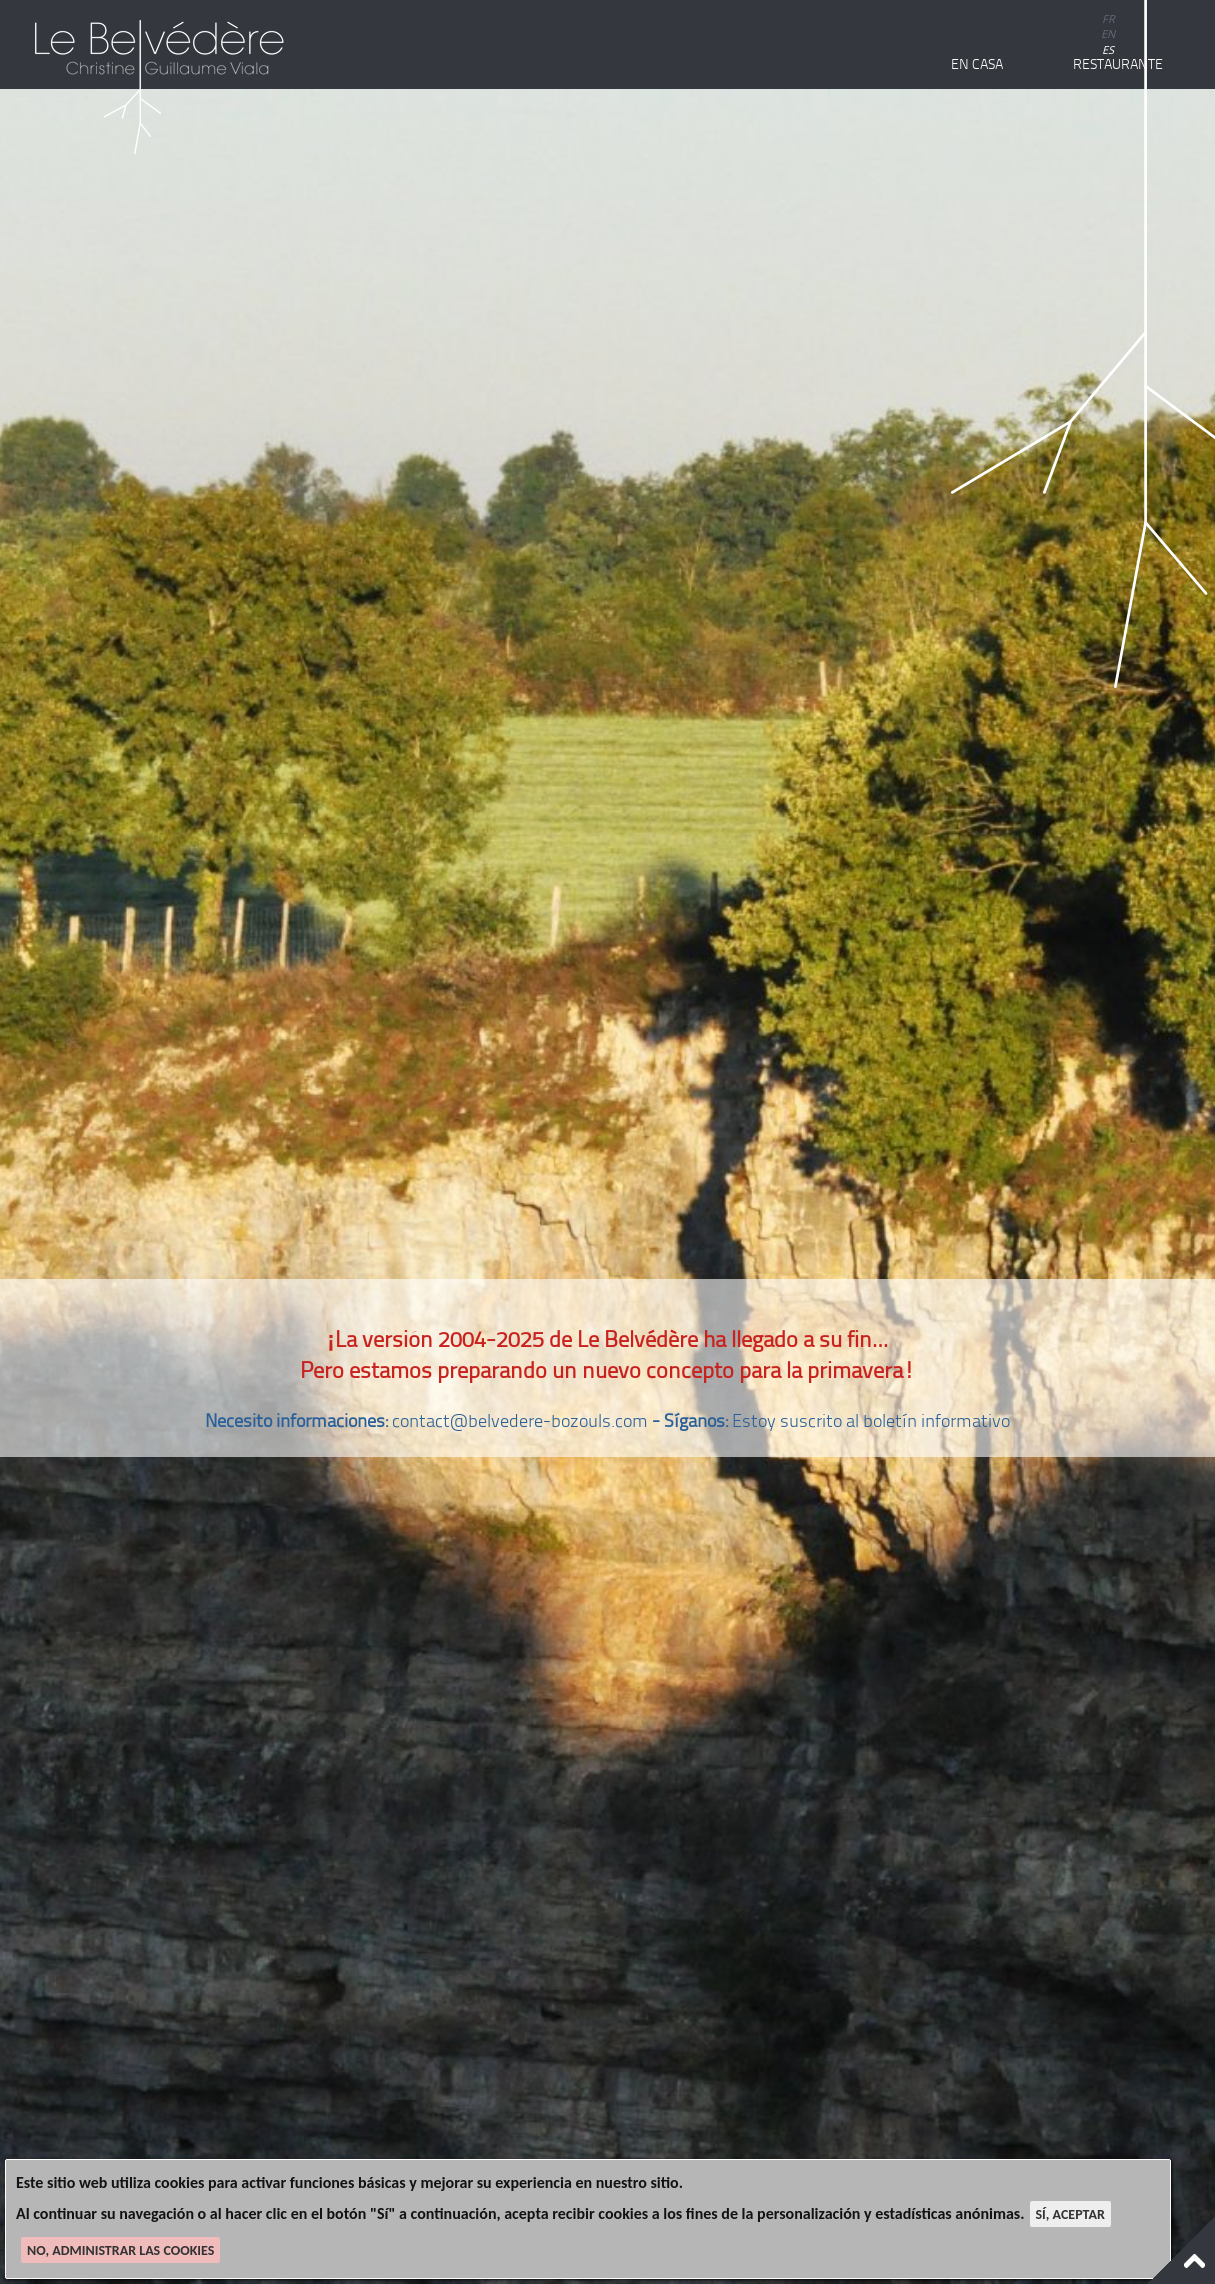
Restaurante (1118, 64)
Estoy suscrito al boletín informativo (871, 1421)
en (1108, 33)
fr (1108, 18)
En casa (977, 64)
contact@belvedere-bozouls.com (520, 1421)
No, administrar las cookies (120, 2250)
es (1108, 49)
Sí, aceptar (1070, 2214)
